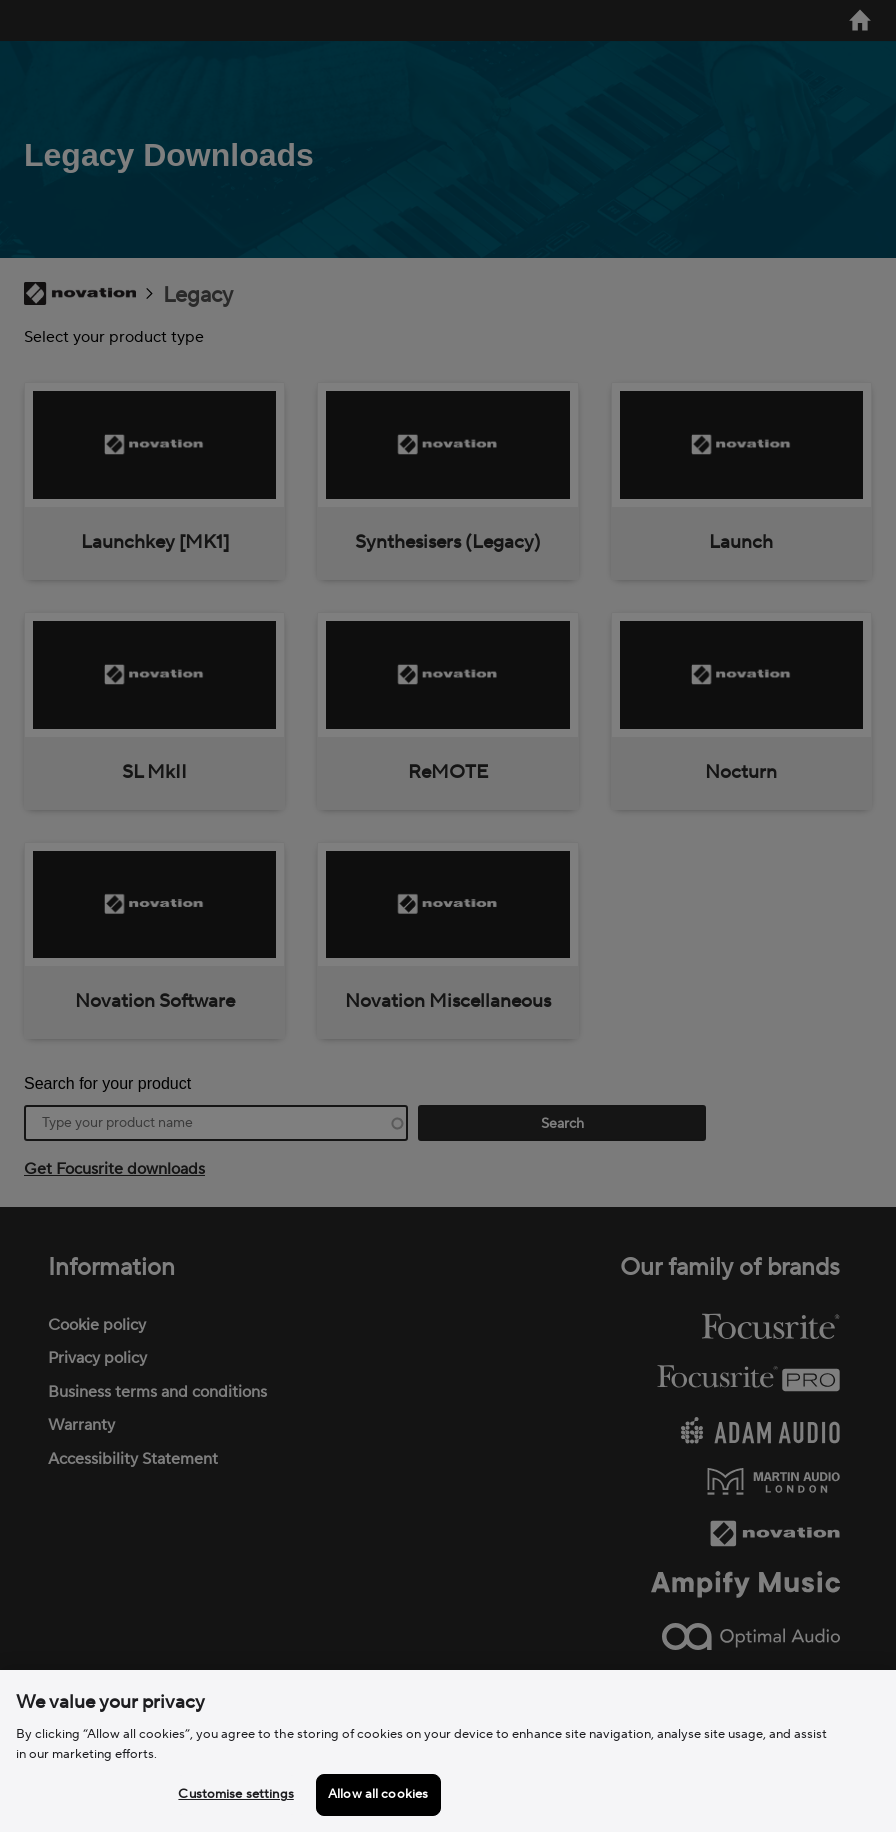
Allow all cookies (378, 1794)
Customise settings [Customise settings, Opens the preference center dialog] (235, 1794)
